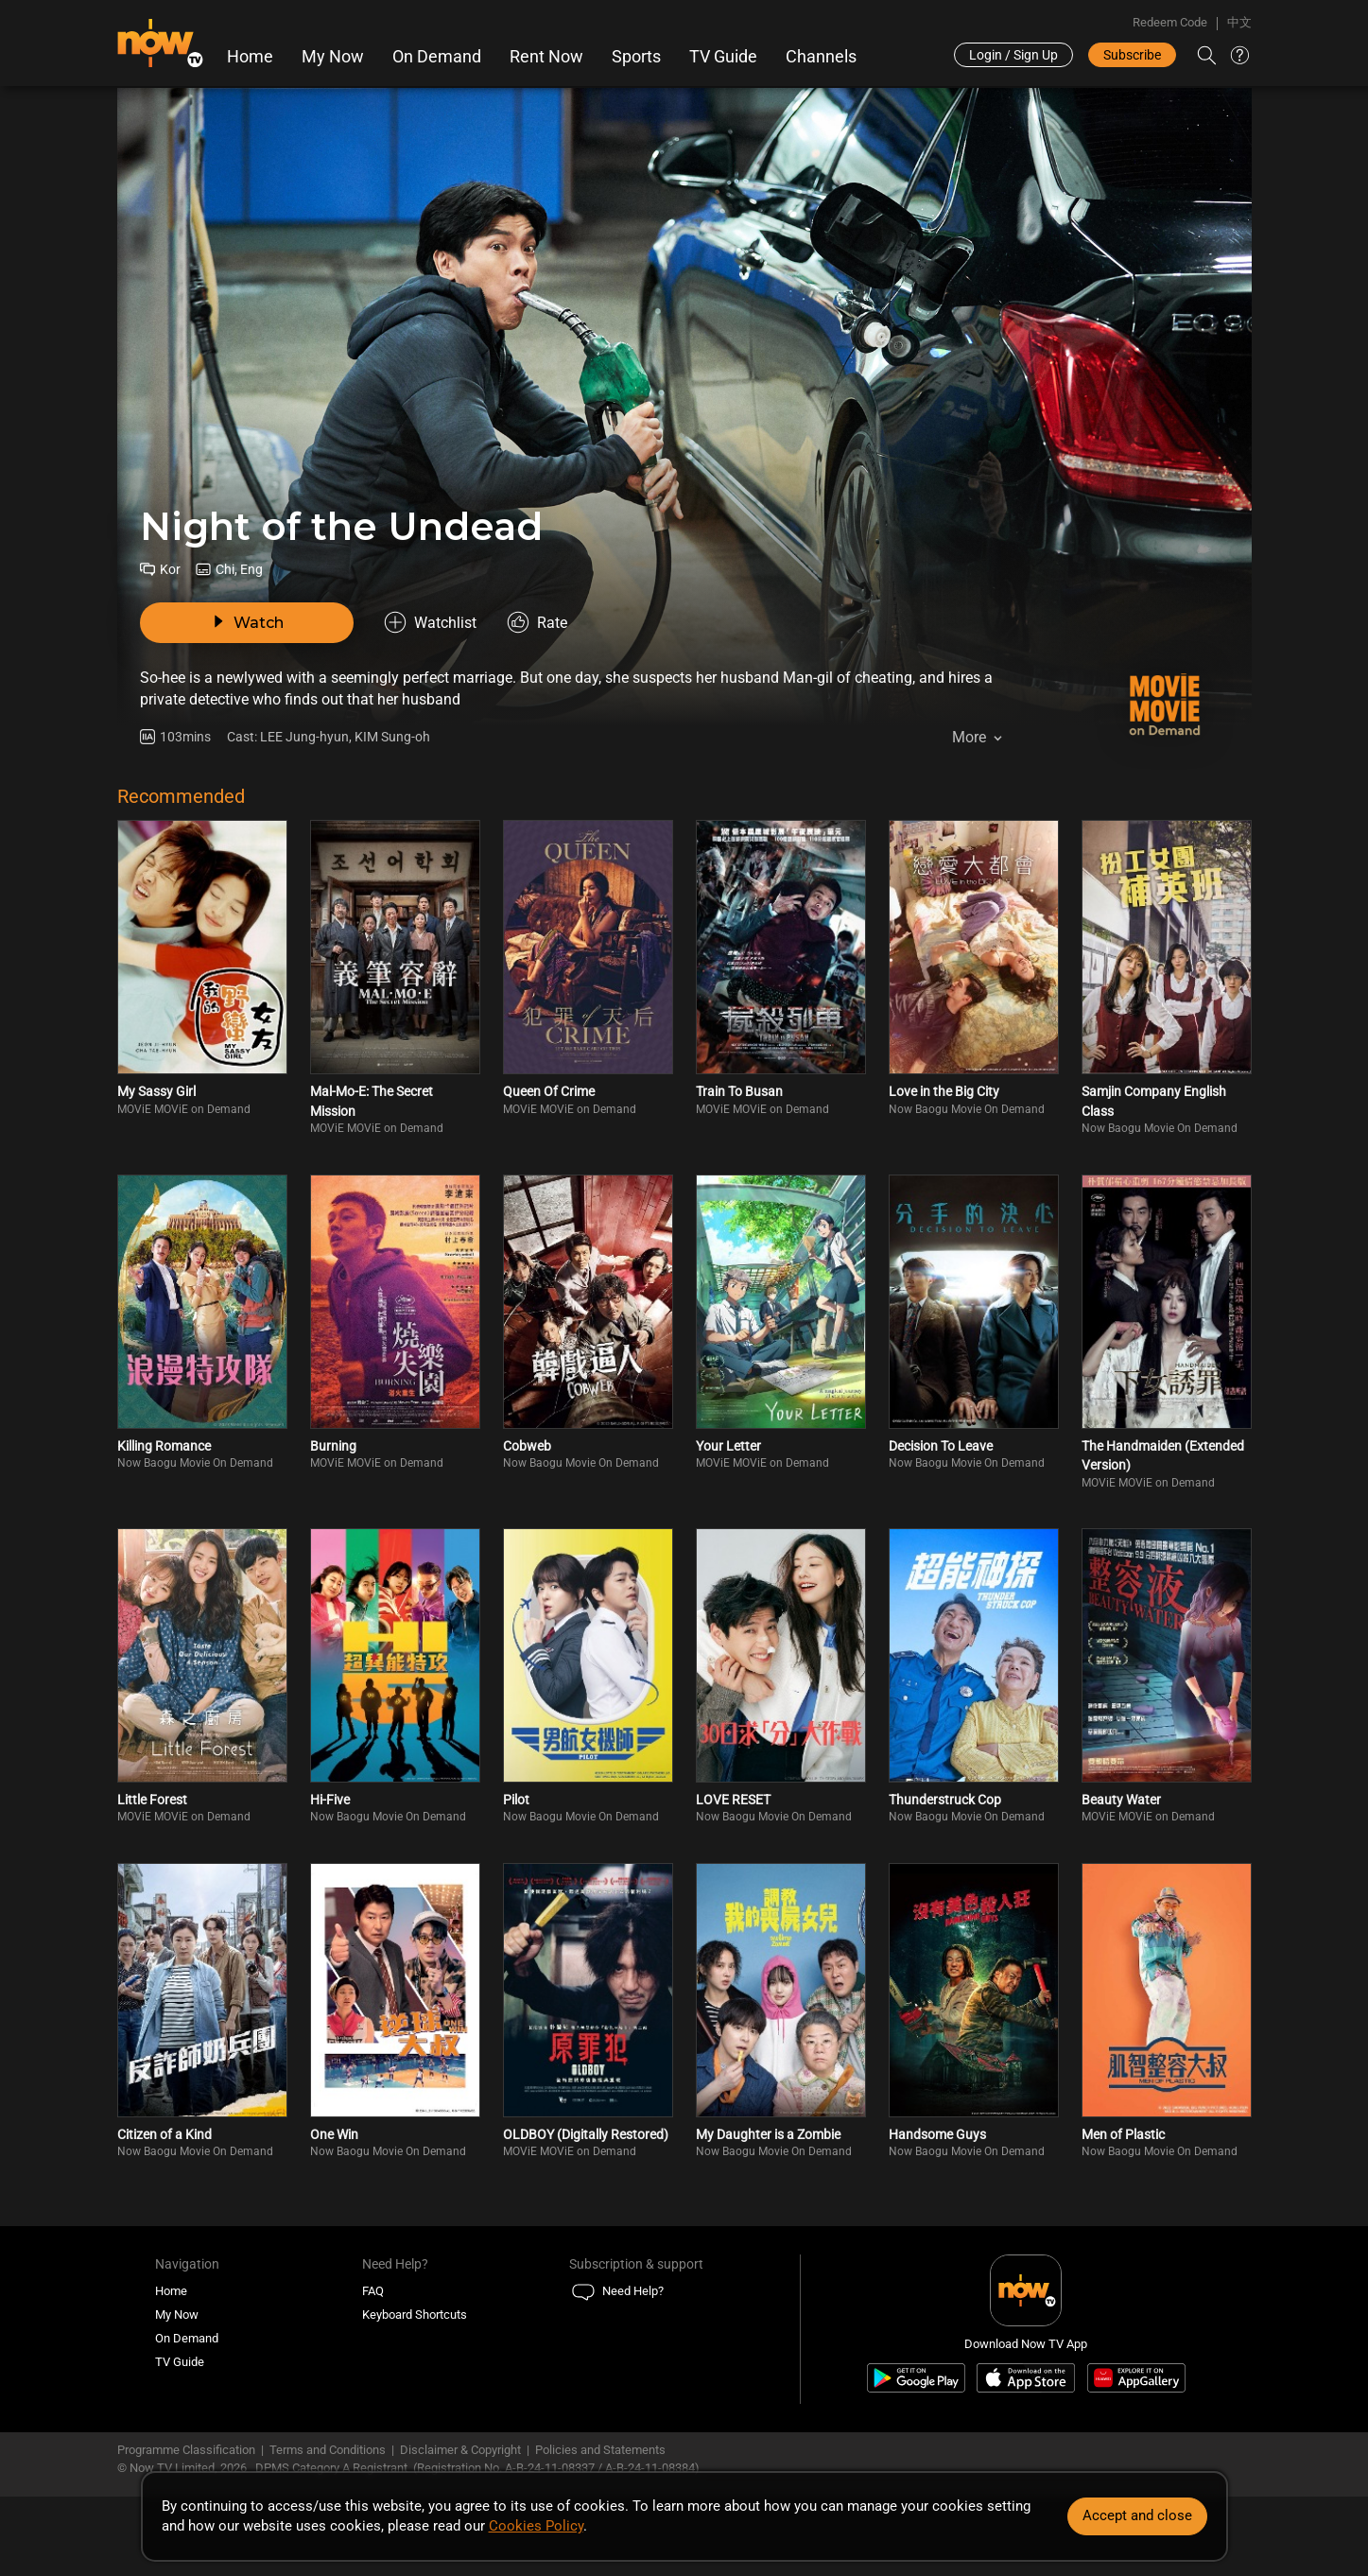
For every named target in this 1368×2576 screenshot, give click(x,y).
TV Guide (723, 56)
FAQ (373, 2291)
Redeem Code (1170, 22)
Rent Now (546, 56)
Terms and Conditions (327, 2450)
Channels (821, 56)
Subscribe (1132, 54)
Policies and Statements (600, 2450)
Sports (636, 56)
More (969, 737)
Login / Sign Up (1013, 54)
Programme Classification (186, 2450)
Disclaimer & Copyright (460, 2450)
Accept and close (1137, 2515)
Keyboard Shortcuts (414, 2314)
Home (250, 56)
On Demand (436, 56)
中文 (1239, 22)
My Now (333, 56)
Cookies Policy (536, 2525)
